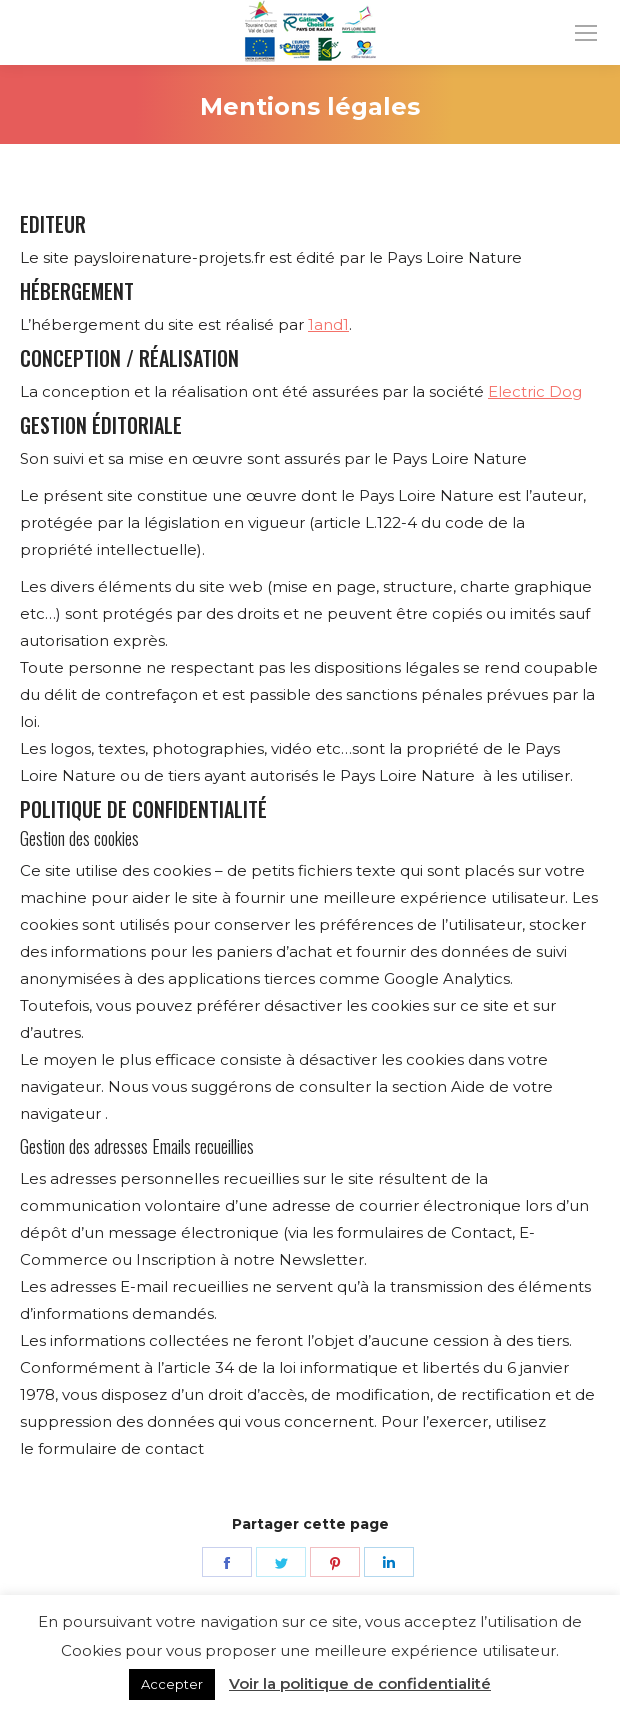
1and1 (328, 324)
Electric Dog (535, 391)
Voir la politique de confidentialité (360, 1683)
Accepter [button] (172, 1684)
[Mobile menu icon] (586, 33)
